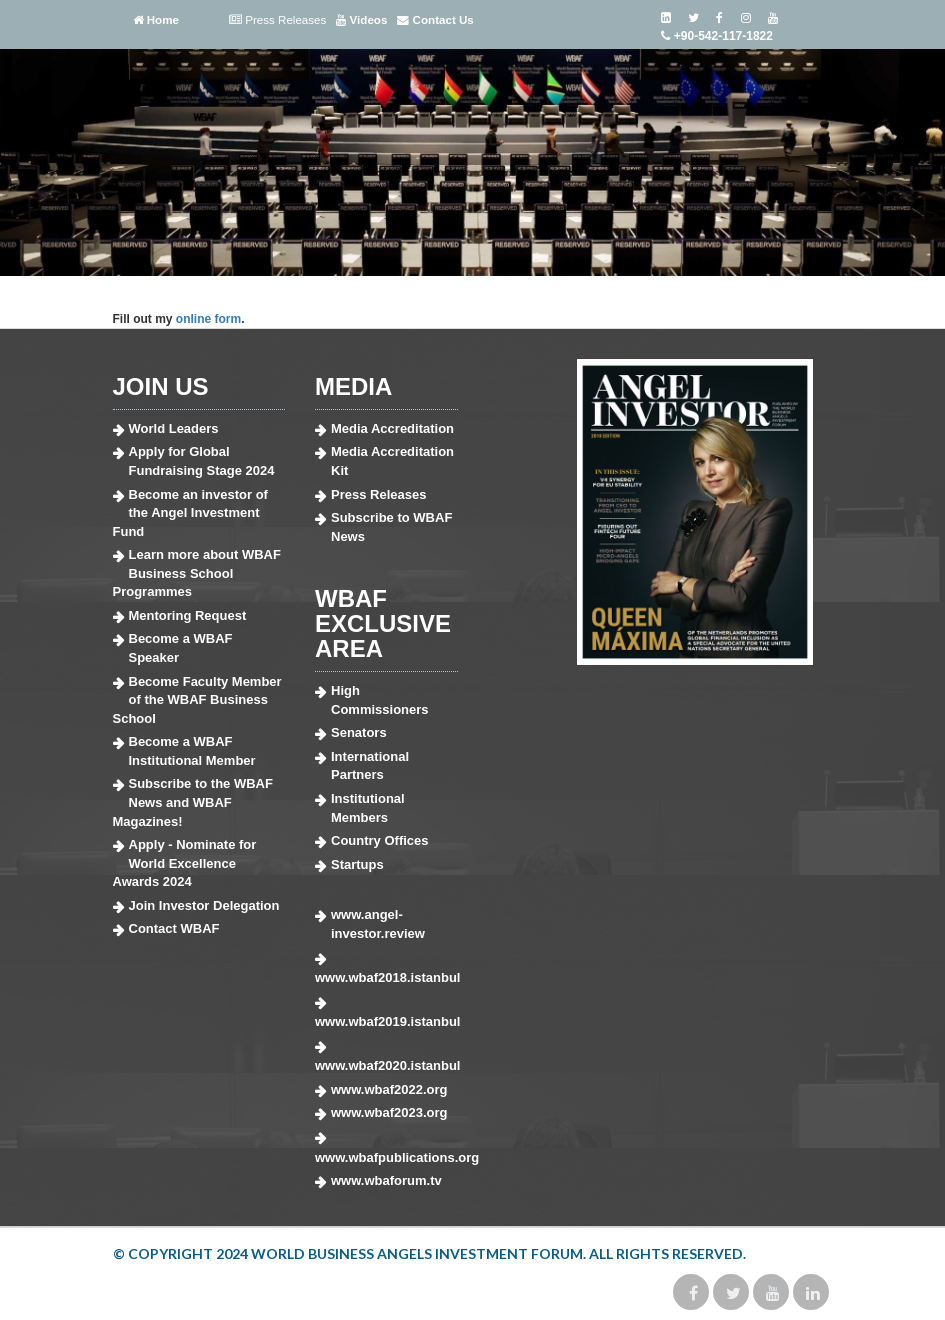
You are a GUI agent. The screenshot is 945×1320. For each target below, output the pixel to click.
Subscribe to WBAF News (391, 527)
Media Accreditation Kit (392, 461)
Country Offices (380, 840)
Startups (357, 864)
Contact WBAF (174, 928)
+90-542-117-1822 (716, 36)
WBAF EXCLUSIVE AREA (383, 623)
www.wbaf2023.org (389, 1112)
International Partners (370, 766)
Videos (361, 20)
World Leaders (174, 428)
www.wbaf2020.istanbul (386, 1065)
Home (156, 20)
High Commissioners (380, 700)
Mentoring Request (188, 615)
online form (208, 319)
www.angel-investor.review (378, 924)
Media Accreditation (392, 428)
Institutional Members (368, 808)
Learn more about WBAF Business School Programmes (197, 573)
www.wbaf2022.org (389, 1089)
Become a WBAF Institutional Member (192, 751)
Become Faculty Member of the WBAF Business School (197, 700)
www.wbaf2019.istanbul (386, 1021)
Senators (359, 732)
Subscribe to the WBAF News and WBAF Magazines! (193, 802)
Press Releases (277, 20)
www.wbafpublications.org (386, 1157)
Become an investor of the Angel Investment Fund (190, 513)
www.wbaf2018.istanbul (386, 977)
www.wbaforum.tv (386, 1180)
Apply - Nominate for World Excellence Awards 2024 (185, 863)
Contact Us (435, 20)
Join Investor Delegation (204, 905)
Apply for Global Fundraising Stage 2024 (202, 461)
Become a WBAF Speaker (181, 648)
